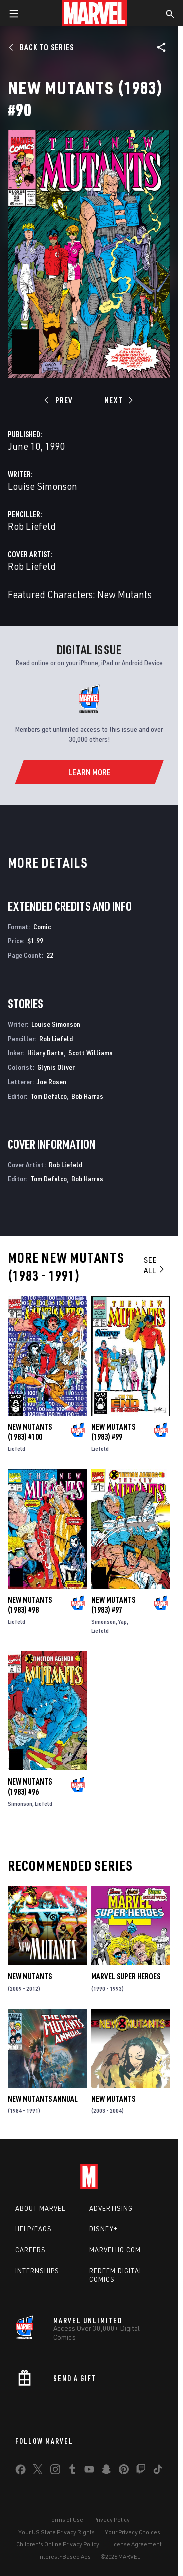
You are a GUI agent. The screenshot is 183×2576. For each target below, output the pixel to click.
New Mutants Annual (43, 2099)
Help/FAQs (33, 2229)
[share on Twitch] (141, 2471)
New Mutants (30, 1976)
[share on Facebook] (20, 2472)
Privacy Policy (111, 2519)
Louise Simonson (42, 486)
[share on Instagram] (55, 2471)
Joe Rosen (51, 1081)
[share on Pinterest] (124, 2471)
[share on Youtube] (89, 2471)
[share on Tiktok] (158, 2471)
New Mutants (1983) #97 (113, 1605)
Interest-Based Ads (64, 2556)
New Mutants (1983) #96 (30, 1786)
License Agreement (135, 2544)
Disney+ (103, 2229)
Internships (37, 2271)
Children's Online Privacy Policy (57, 2544)
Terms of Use (65, 2519)
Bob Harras (87, 1096)
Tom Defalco (48, 1096)
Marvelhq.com (115, 2250)
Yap (122, 1621)
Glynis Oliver (56, 1067)
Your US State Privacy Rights (56, 2532)
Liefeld (16, 1448)
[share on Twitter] (38, 2471)
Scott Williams (90, 1052)
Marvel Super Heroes (125, 1976)
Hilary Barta (45, 1052)
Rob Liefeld (32, 526)
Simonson (103, 1621)
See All (154, 1265)
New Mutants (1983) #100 (30, 1432)
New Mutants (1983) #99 (113, 1432)
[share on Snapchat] (106, 2471)
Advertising (111, 2208)
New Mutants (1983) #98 (30, 1605)
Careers (30, 2250)
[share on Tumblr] (72, 2471)
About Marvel (40, 2208)
